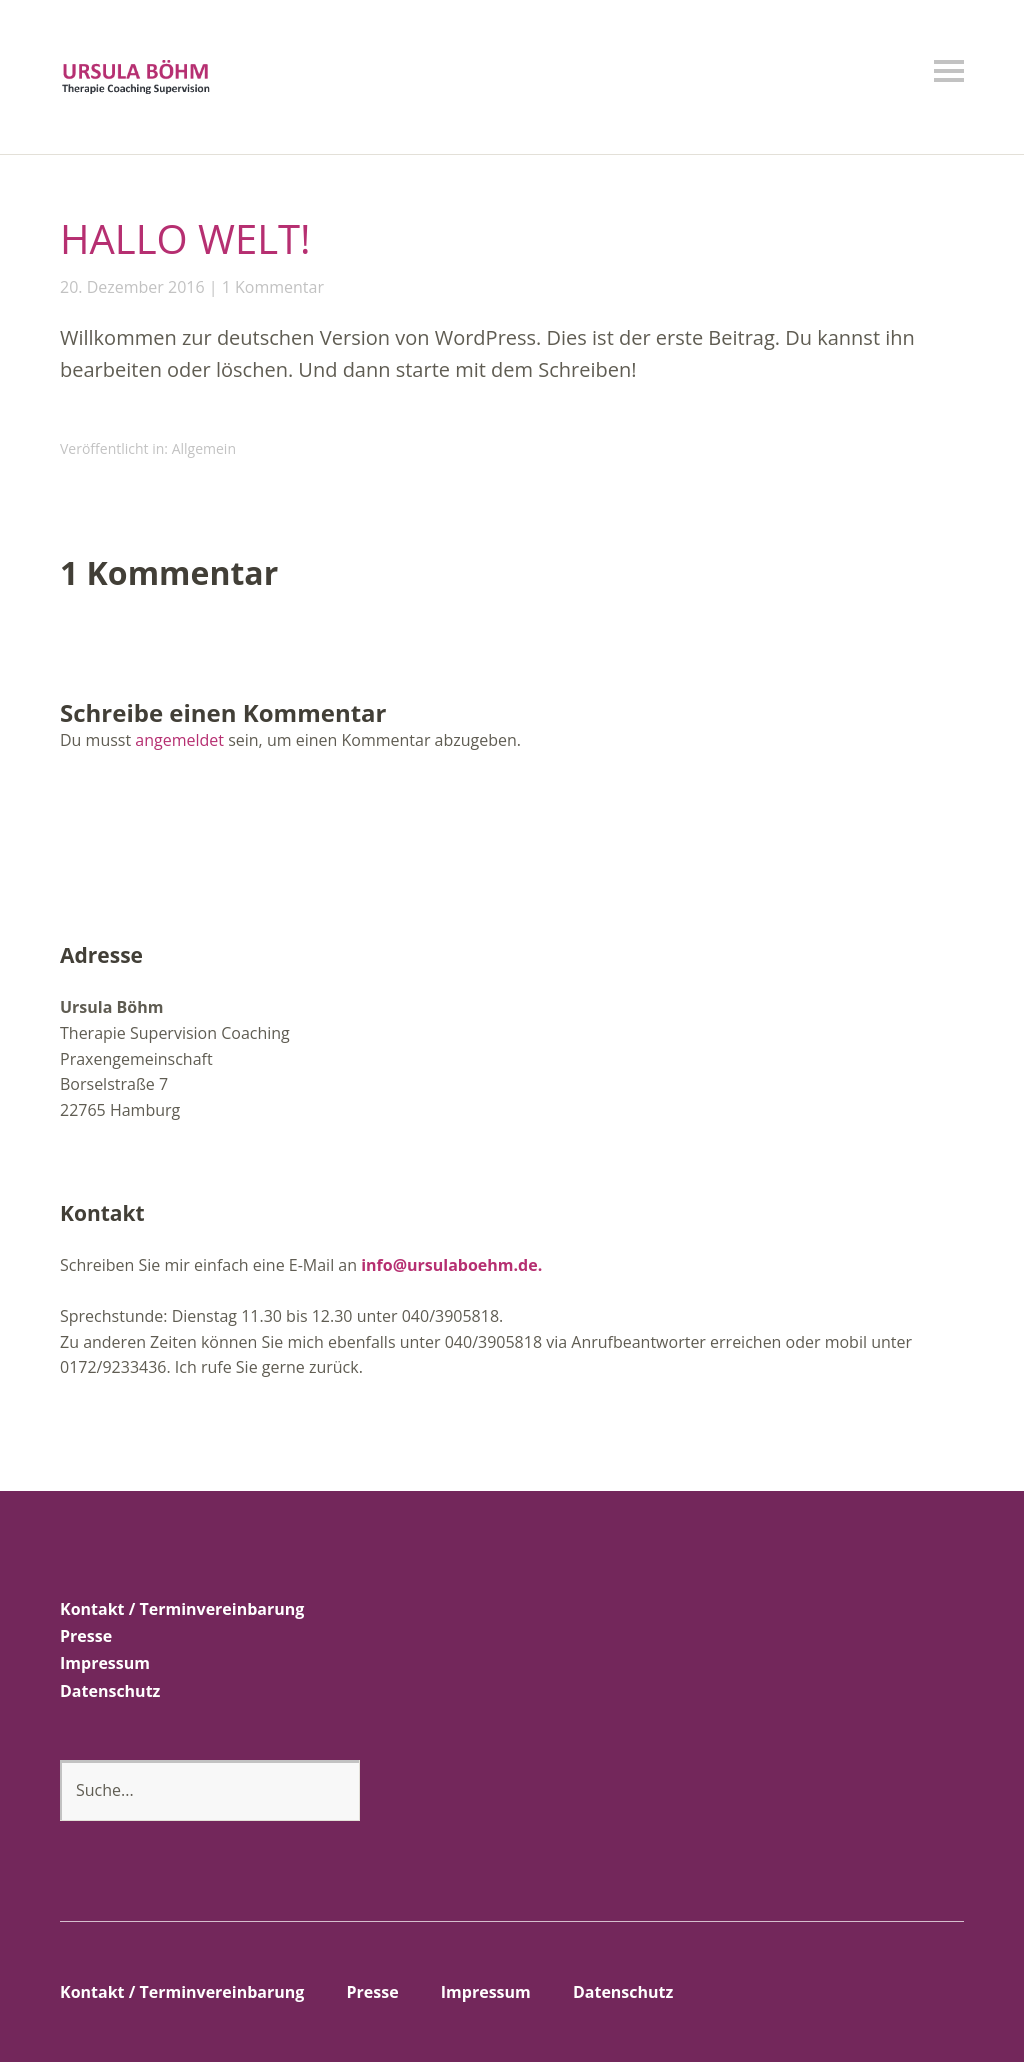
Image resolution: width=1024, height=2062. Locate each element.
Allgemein (204, 448)
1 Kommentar (273, 287)
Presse (86, 1636)
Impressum (105, 1663)
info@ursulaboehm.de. (451, 1265)
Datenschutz (110, 1691)
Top (943, 1995)
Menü (949, 71)
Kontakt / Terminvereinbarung (182, 1609)
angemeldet (179, 740)
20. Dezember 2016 (132, 287)
